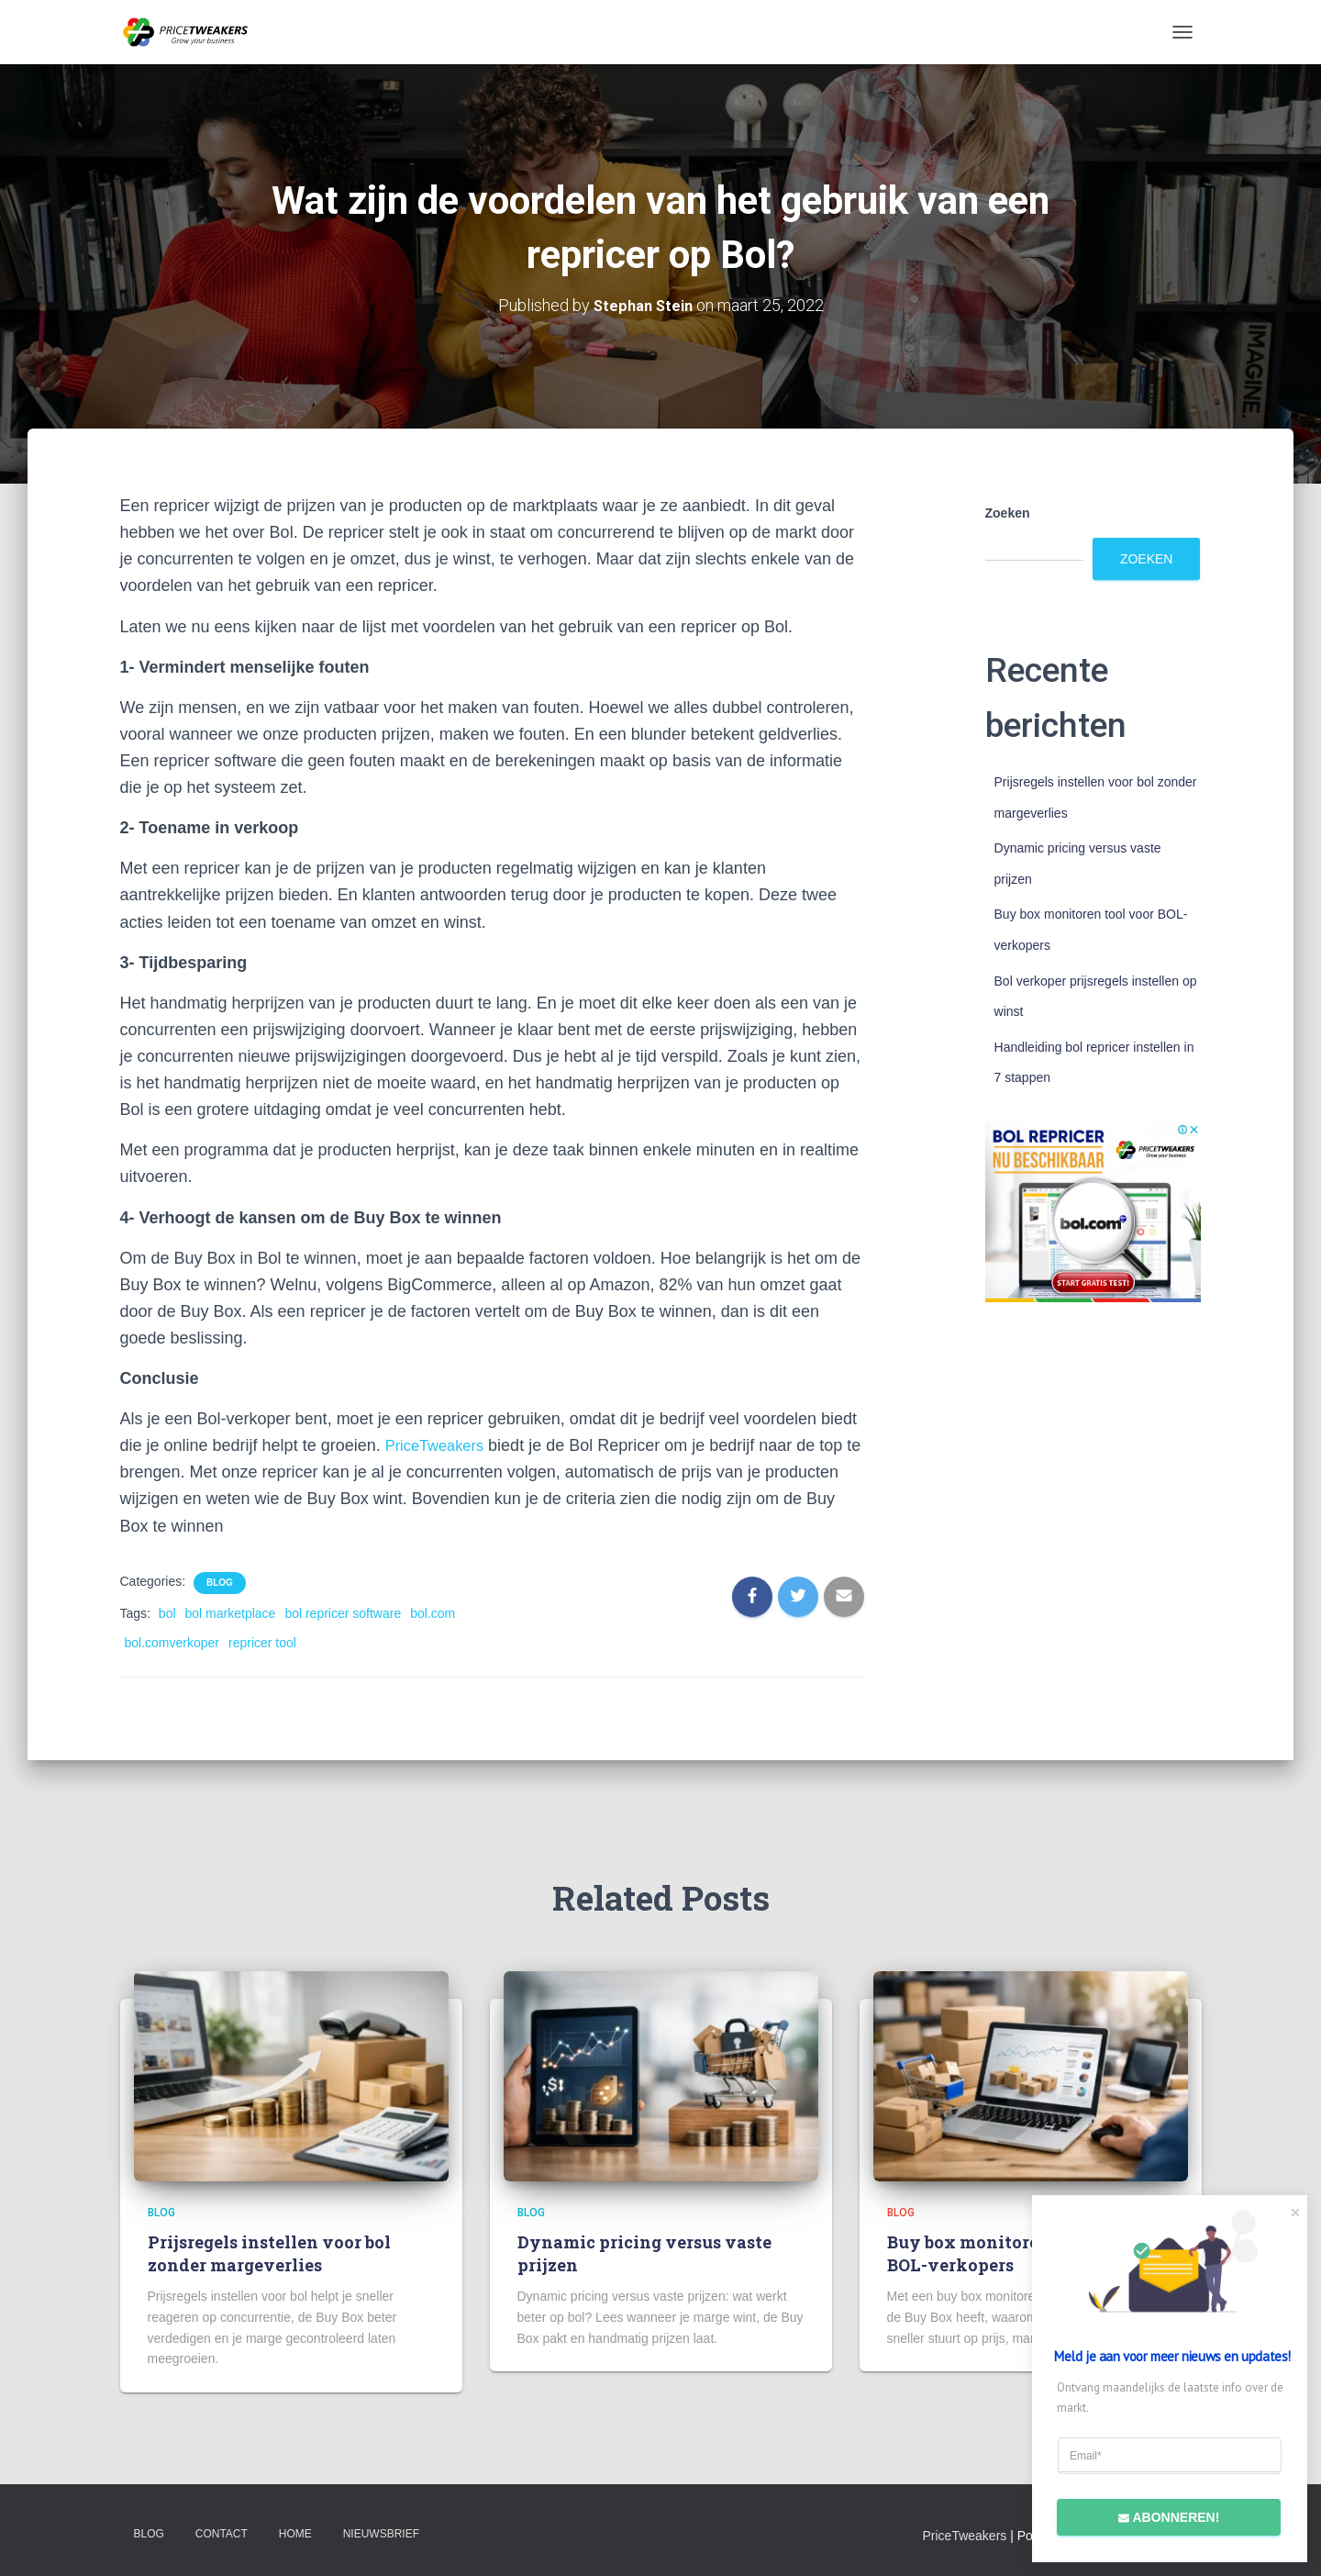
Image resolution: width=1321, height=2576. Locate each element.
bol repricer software (342, 1612)
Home (295, 2532)
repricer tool (262, 1642)
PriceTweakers (439, 1445)
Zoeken (1007, 513)
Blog (219, 1582)
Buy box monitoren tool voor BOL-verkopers (1009, 2253)
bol (167, 1612)
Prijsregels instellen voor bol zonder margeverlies (269, 2253)
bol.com (432, 1612)
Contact (221, 2532)
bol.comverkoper (172, 1642)
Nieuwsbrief (381, 2532)
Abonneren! (1158, 2515)
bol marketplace (230, 1612)
